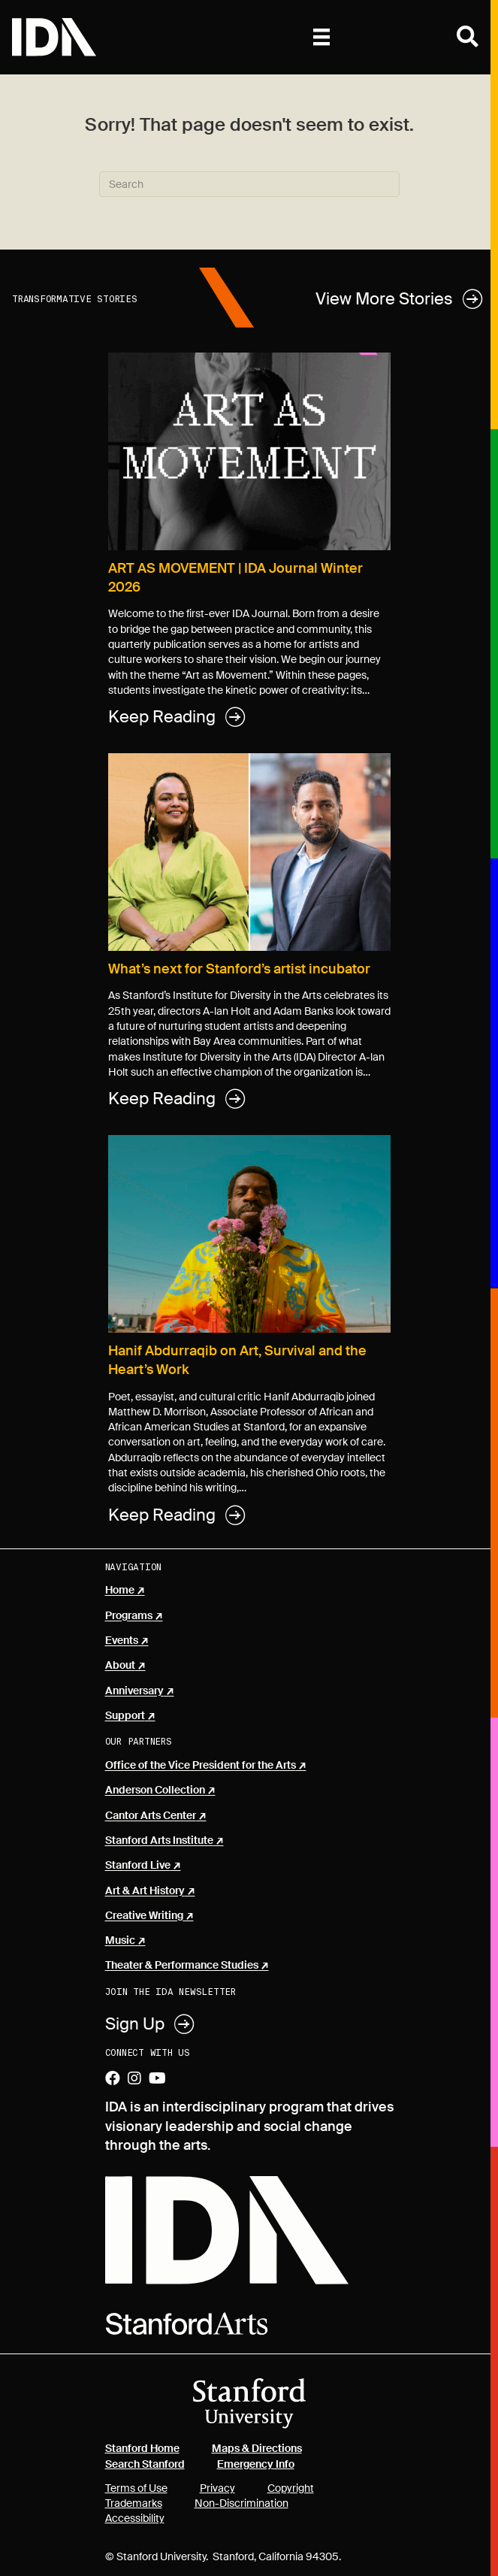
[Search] (249, 184)
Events (121, 1641)
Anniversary (134, 1691)
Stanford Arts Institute (159, 1841)
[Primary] (321, 37)
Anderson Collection (155, 1790)
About (120, 1665)
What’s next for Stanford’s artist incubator (239, 969)
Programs (128, 1616)
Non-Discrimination (241, 2503)
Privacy (217, 2488)
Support (125, 1716)
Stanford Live (138, 1865)
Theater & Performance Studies (181, 1965)
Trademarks (133, 2503)
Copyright (290, 2488)
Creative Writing (144, 1916)
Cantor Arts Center (150, 1816)
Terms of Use (136, 2488)
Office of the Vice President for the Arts (200, 1765)
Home (119, 1590)
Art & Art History (145, 1891)
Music (120, 1941)
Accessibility (134, 2518)
